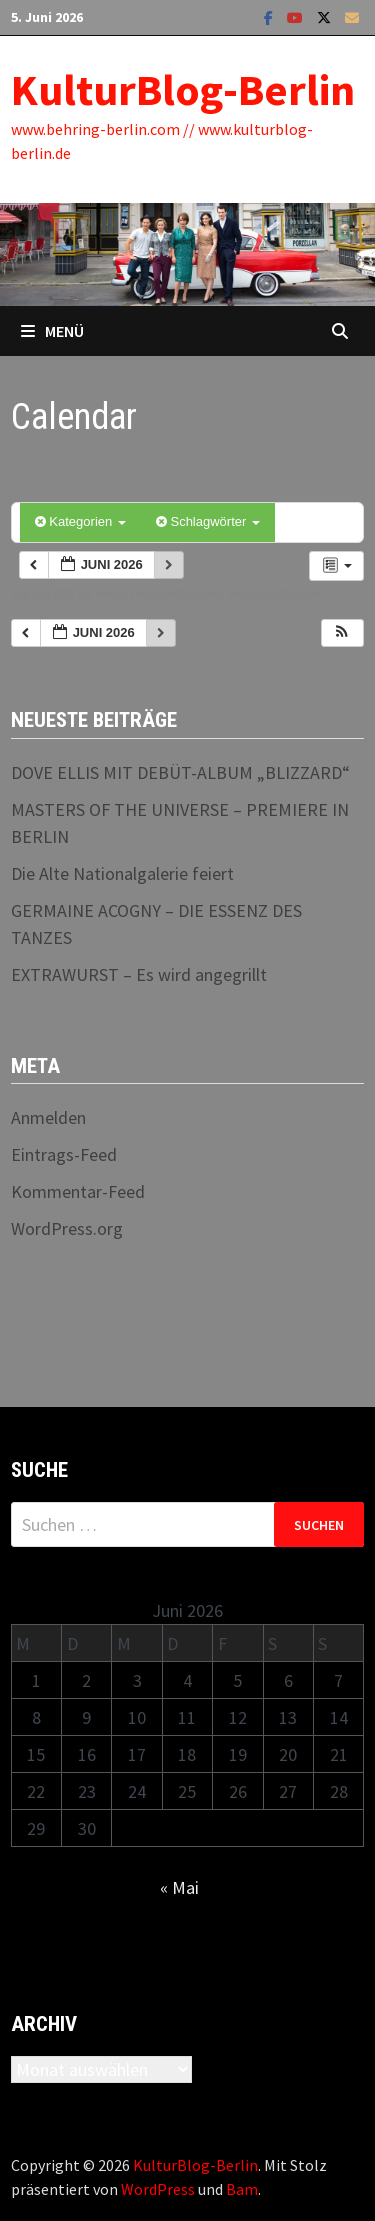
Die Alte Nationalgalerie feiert (122, 873)
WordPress (158, 2189)
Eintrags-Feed (64, 1154)
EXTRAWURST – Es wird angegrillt (139, 974)
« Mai (179, 1887)
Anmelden (48, 1117)
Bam (242, 2189)
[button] (342, 633)
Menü (52, 331)
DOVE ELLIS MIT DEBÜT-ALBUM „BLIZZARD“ (180, 772)
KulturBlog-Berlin (183, 89)
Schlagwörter (208, 521)
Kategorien (80, 521)
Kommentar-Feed (78, 1191)
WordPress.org (67, 1228)
